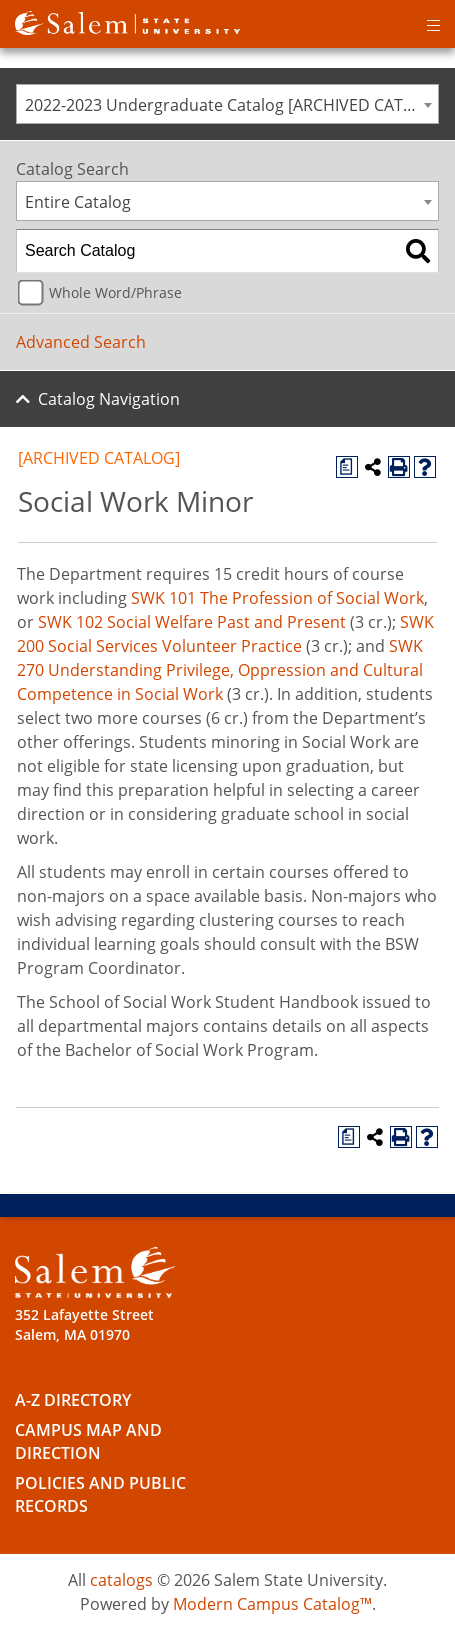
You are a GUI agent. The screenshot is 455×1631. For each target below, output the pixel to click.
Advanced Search (81, 342)
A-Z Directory (73, 1400)
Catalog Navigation (109, 399)
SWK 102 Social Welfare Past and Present (192, 622)
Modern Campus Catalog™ (272, 1604)
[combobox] (227, 104)
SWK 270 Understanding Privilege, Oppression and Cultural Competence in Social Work (220, 670)
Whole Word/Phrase (115, 292)
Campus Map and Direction (88, 1441)
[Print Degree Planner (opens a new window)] (347, 467)
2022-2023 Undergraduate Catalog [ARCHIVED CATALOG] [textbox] (231, 105)
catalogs (121, 1580)
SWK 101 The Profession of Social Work (277, 598)
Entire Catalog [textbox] (78, 202)
